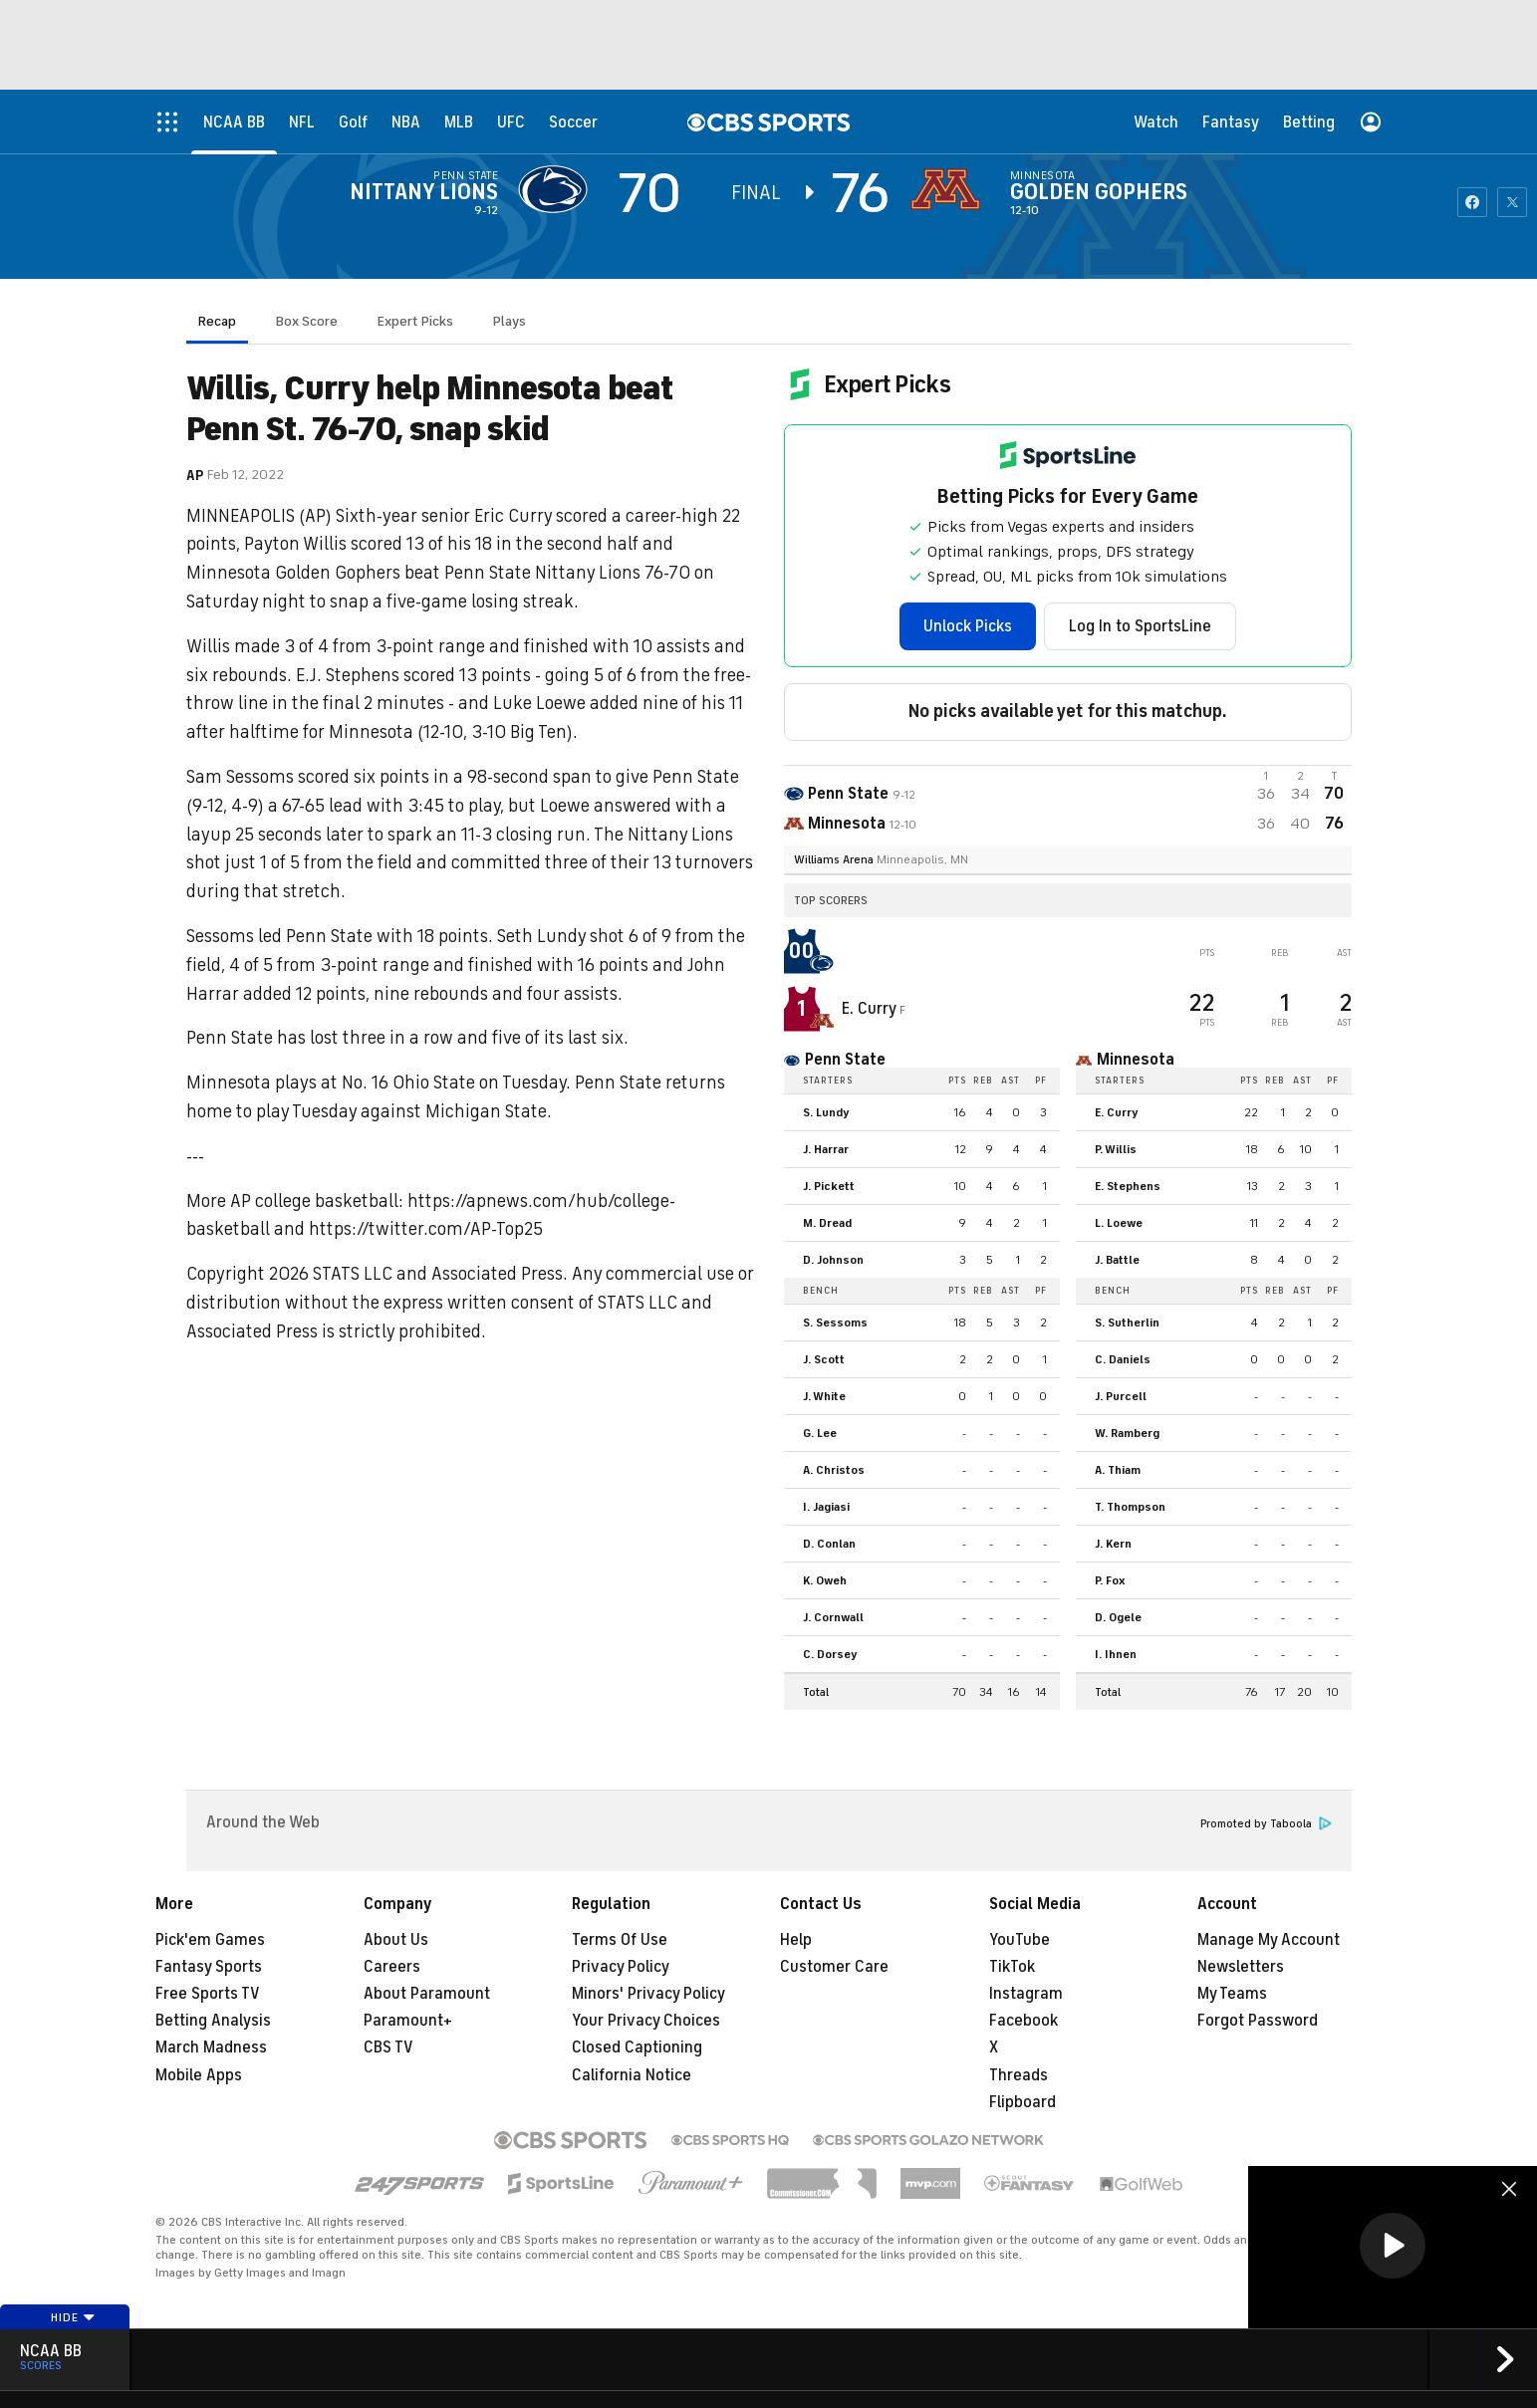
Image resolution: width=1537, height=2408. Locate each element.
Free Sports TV (207, 1994)
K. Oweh (825, 1580)
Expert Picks (415, 321)
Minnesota (1042, 175)
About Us (396, 1940)
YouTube (1019, 1940)
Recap (217, 321)
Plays (509, 321)
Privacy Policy (620, 1967)
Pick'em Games (210, 1940)
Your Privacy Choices (646, 2021)
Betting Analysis (213, 2021)
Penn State (465, 175)
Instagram (1026, 1994)
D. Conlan (829, 1544)
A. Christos (834, 1470)
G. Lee (820, 1433)
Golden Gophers (1098, 192)
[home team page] (950, 189)
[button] (1392, 2246)
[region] (1392, 2247)
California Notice (631, 2075)
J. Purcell (1121, 1396)
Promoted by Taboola (1266, 1823)
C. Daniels (1123, 1359)
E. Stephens (1127, 1186)
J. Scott (824, 1359)
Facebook (1023, 2021)
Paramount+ (408, 2021)
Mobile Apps (198, 2075)
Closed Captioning (637, 2047)
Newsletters (1240, 1967)
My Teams (1232, 1994)
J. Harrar (826, 1149)
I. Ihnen (1116, 1654)
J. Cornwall (833, 1617)
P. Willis (1116, 1149)
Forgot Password (1257, 2021)
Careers (392, 1967)
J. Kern (1113, 1544)
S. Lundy (826, 1112)
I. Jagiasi (826, 1507)
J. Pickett (829, 1186)
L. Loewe (1119, 1223)
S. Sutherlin (1127, 1322)
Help (796, 1940)
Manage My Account (1268, 1940)
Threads (1018, 2075)
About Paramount (427, 1994)
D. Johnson (833, 1260)
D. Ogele (1118, 1617)
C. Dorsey (830, 1654)
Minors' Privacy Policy (648, 1994)
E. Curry (870, 1009)
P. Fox (1110, 1580)
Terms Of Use (619, 1940)
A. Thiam (1118, 1470)
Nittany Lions (424, 192)
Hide (73, 2317)
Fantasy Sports (208, 1967)
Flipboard (1022, 2102)
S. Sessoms (835, 1322)
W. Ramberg (1127, 1433)
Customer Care (834, 1967)
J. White (824, 1396)
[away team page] (558, 189)
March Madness (211, 2047)
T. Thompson (1130, 1507)
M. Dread (827, 1223)
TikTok (1012, 1967)
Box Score (307, 321)
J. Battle (1117, 1260)
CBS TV (388, 2047)
